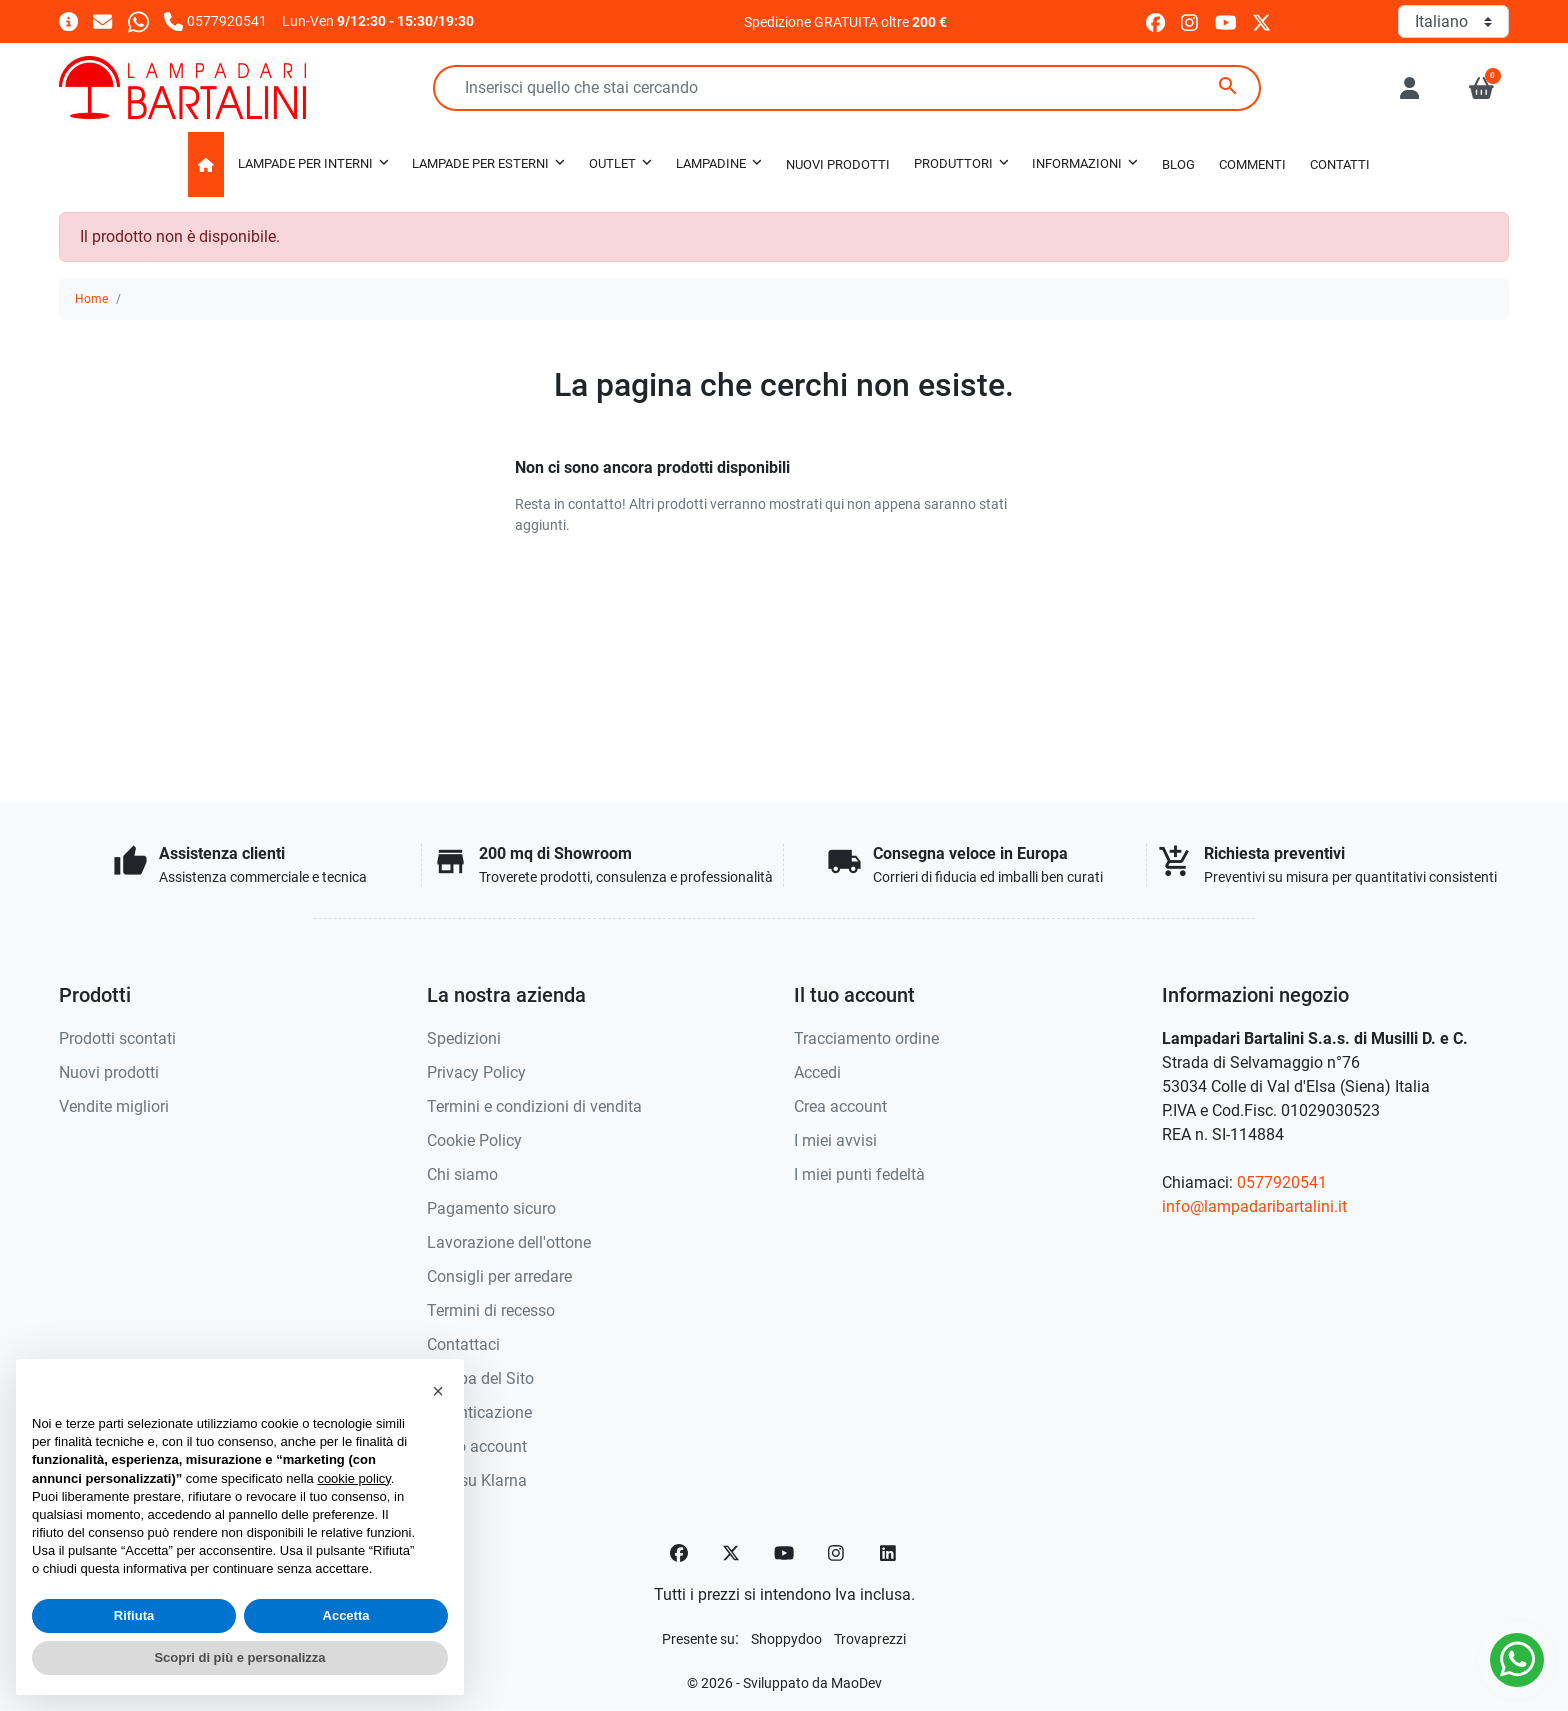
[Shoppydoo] (786, 1638)
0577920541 (1282, 1182)
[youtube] (1226, 21)
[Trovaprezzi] (870, 1638)
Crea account (840, 1106)
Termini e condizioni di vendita (534, 1106)
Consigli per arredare (499, 1276)
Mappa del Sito (480, 1378)
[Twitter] (731, 1553)
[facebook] (1155, 21)
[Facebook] (679, 1553)
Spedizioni (464, 1038)
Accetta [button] (346, 1615)
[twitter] (1261, 21)
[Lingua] (1453, 21)
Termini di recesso (491, 1310)
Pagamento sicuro (491, 1208)
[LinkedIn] (889, 1553)
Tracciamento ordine (866, 1038)
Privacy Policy (476, 1072)
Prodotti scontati (117, 1038)
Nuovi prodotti (109, 1072)
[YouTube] (784, 1553)
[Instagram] (837, 1553)
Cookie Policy (474, 1140)
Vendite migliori (114, 1106)
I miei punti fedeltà (859, 1174)
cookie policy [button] (353, 1478)
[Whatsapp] (138, 20)
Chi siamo (462, 1174)
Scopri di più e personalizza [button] (239, 1657)
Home (91, 299)
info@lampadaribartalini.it (1254, 1206)
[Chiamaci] (215, 20)
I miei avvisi (835, 1140)
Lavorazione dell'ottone (509, 1242)
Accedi (817, 1072)
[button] (1481, 88)
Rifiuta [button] (134, 1615)
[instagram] (1190, 21)
